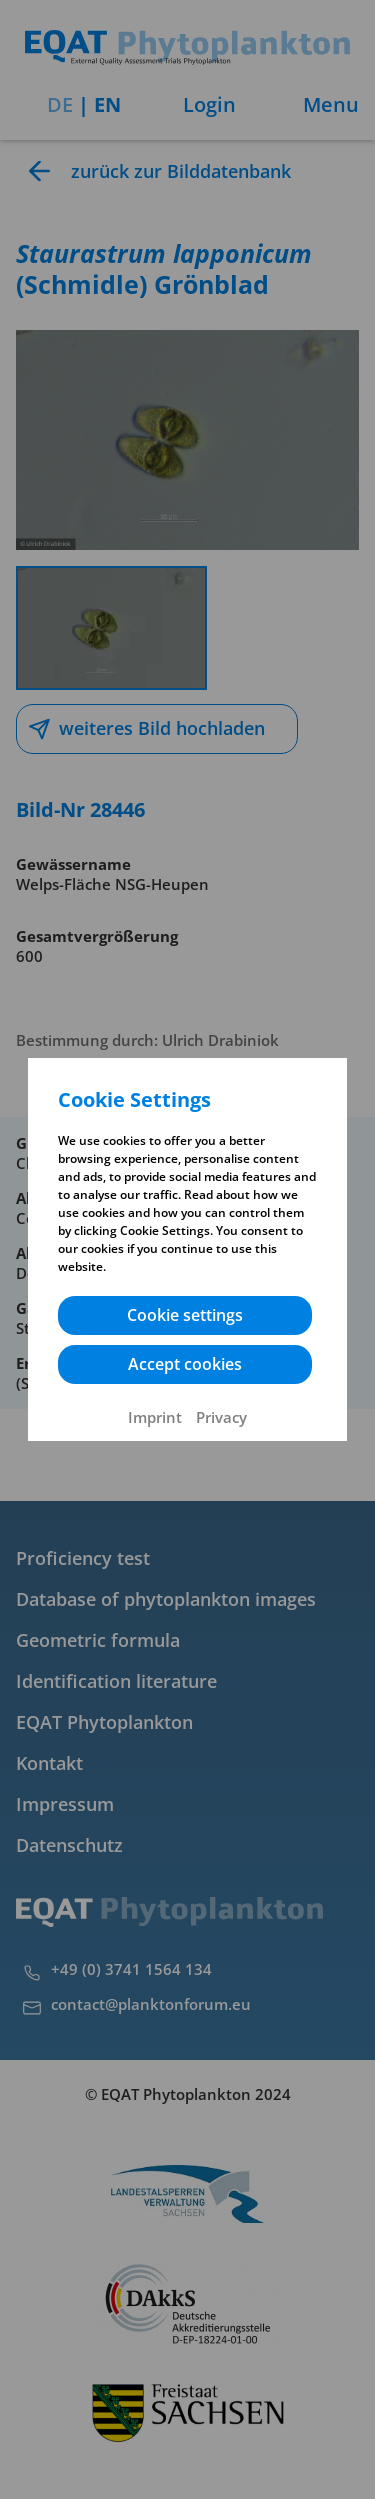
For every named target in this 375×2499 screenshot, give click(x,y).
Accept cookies (185, 1364)
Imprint (155, 1417)
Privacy (221, 1417)
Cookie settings (185, 1315)
